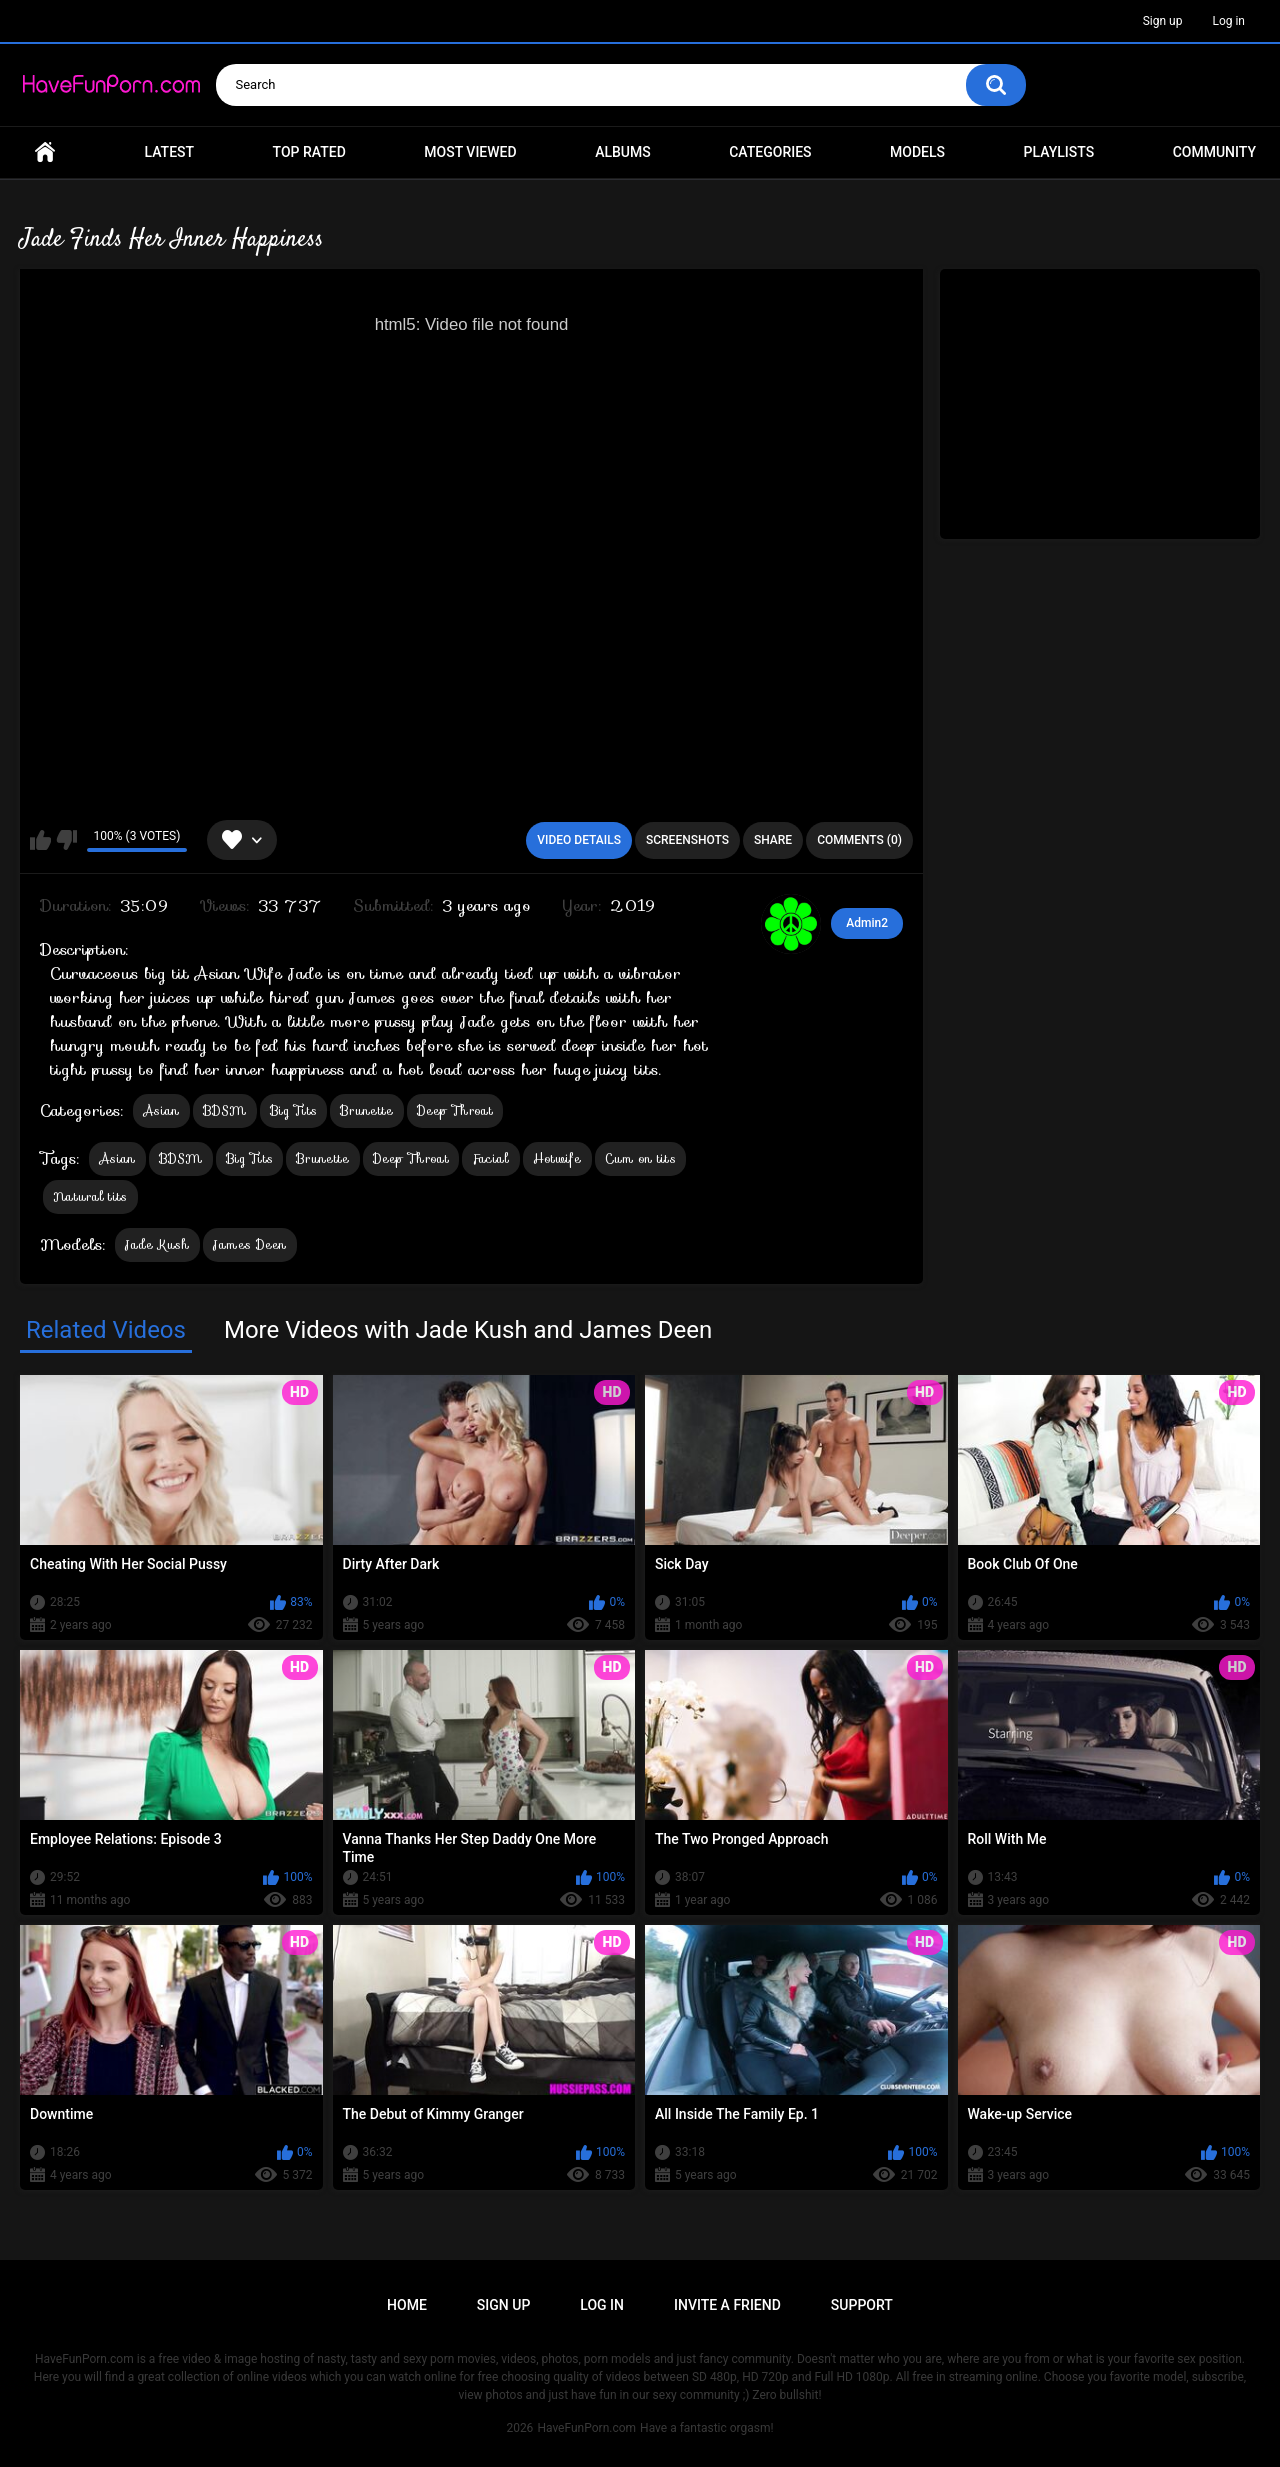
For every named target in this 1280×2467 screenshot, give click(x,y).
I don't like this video (66, 840)
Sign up (1163, 21)
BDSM (225, 1110)
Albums (623, 152)
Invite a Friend (727, 2305)
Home (45, 152)
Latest (170, 152)
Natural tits (90, 1196)
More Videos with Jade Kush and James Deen (468, 1330)
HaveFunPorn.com (586, 2428)
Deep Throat (455, 1110)
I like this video (40, 840)
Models (917, 152)
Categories (770, 152)
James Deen (250, 1244)
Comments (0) (859, 840)
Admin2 (867, 923)
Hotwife (557, 1158)
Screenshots (687, 840)
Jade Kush (157, 1244)
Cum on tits (640, 1158)
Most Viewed (470, 152)
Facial (491, 1158)
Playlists (1059, 152)
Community (1214, 152)
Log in (1228, 21)
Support (862, 2305)
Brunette (366, 1110)
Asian (161, 1110)
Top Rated (309, 152)
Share (773, 840)
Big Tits (293, 1110)
